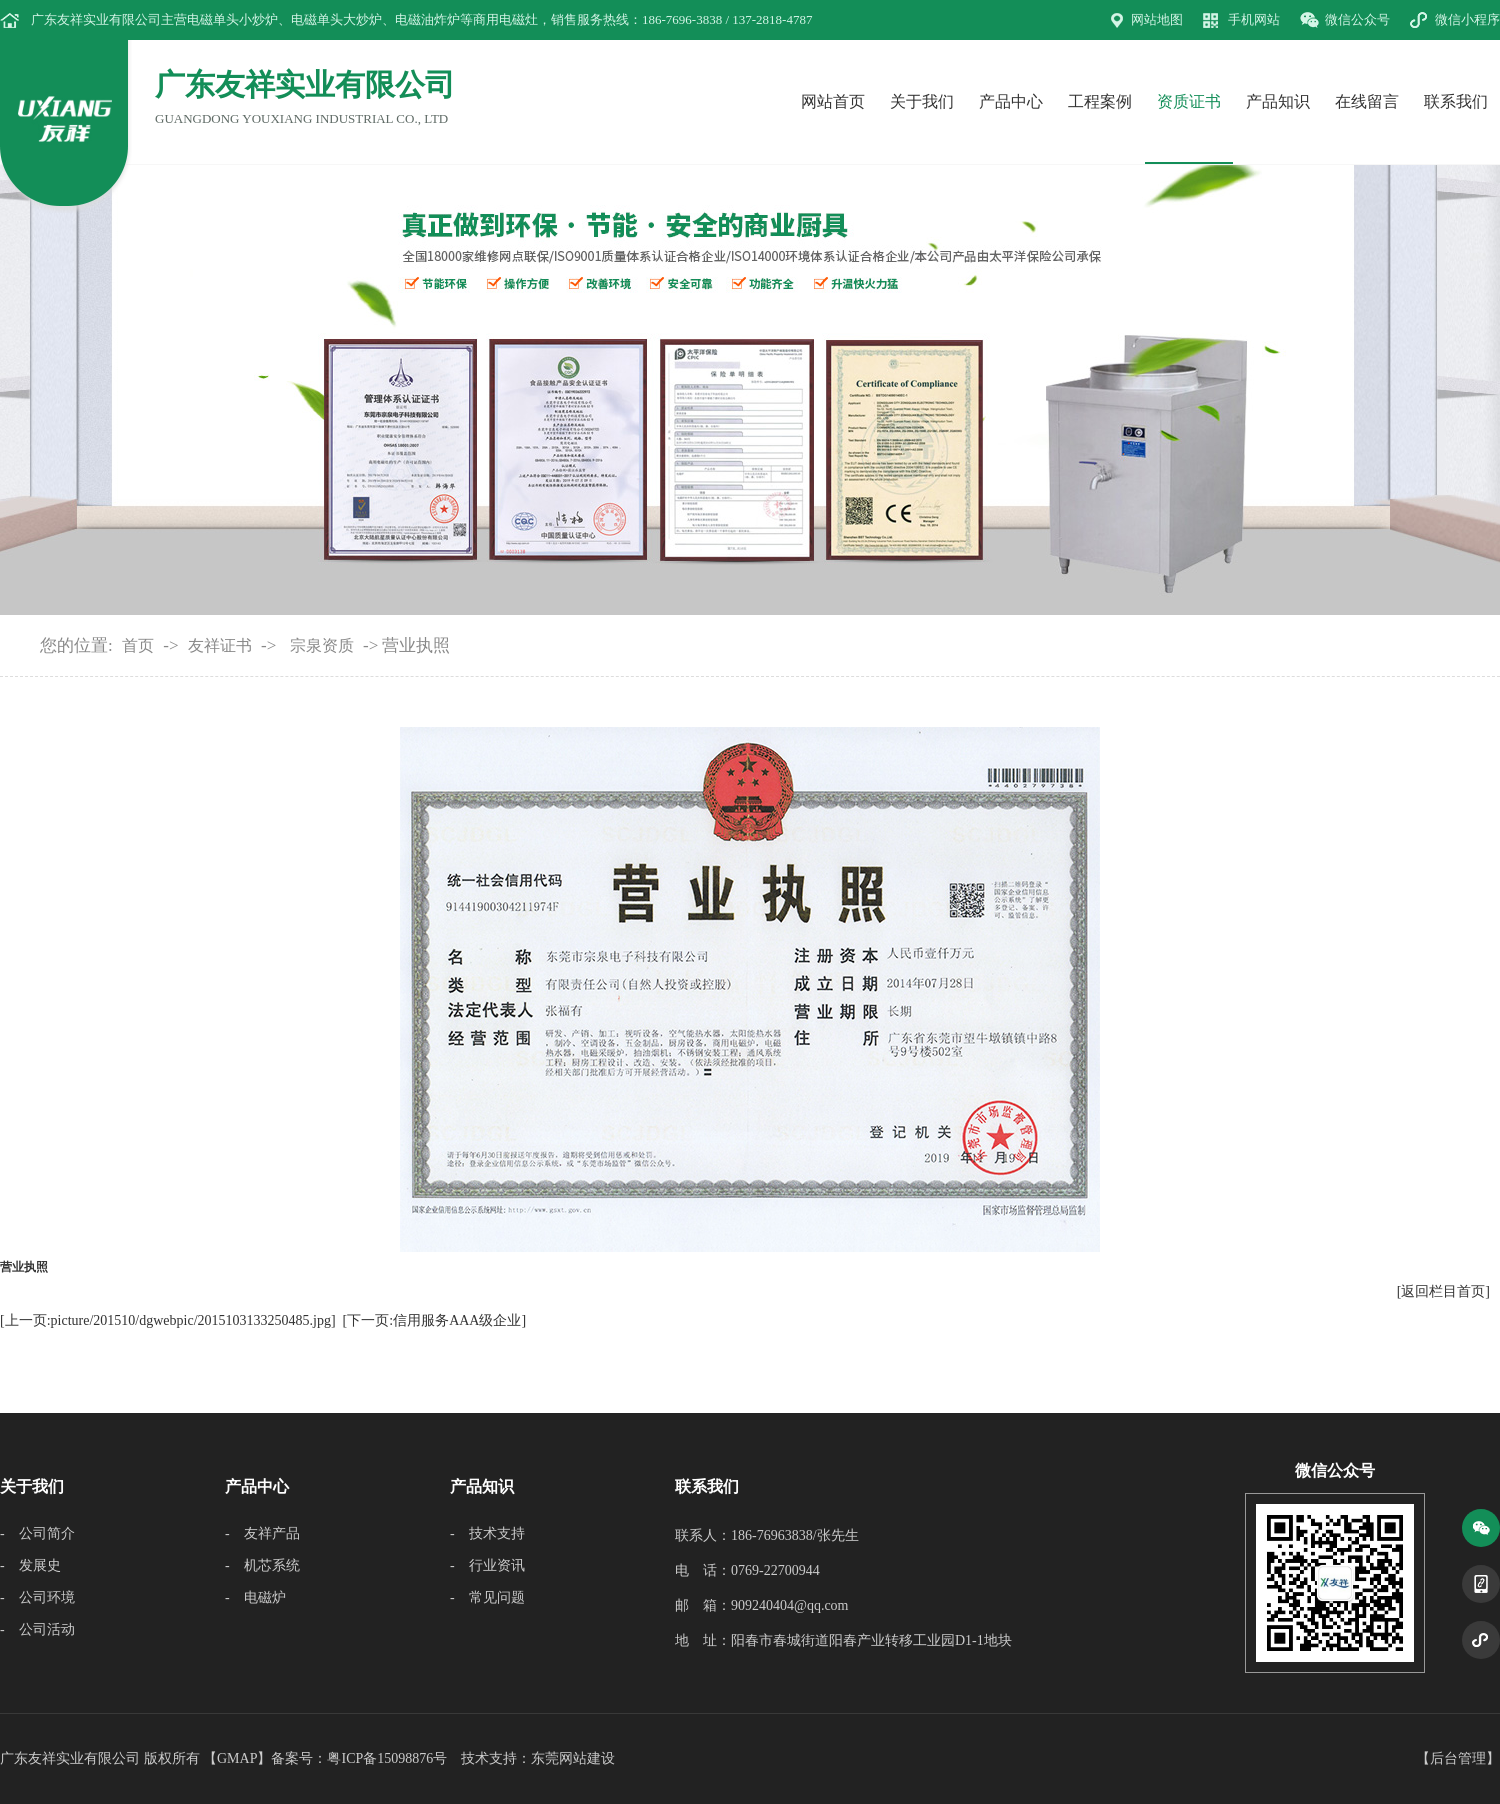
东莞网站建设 (573, 1758)
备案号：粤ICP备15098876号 (359, 1758)
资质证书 (1189, 101)
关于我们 (922, 101)
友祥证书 (220, 645)
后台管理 (1458, 1758)
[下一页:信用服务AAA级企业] (435, 1320)
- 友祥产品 (262, 1533)
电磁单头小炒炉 (232, 19)
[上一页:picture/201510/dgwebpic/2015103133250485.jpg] (168, 1320)
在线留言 (1367, 101)
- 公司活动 (37, 1629)
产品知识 (1278, 101)
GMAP (237, 1758)
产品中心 (1011, 101)
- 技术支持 (487, 1533)
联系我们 (1456, 101)
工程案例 (1100, 101)
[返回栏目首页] (1443, 1291)
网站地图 (1157, 19)
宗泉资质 (322, 645)
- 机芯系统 (262, 1565)
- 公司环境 (37, 1597)
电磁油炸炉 (427, 19)
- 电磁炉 (255, 1597)
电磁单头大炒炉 (336, 19)
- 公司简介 (37, 1533)
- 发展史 (30, 1565)
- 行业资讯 (487, 1565)
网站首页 (833, 101)
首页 (138, 645)
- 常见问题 (487, 1597)
